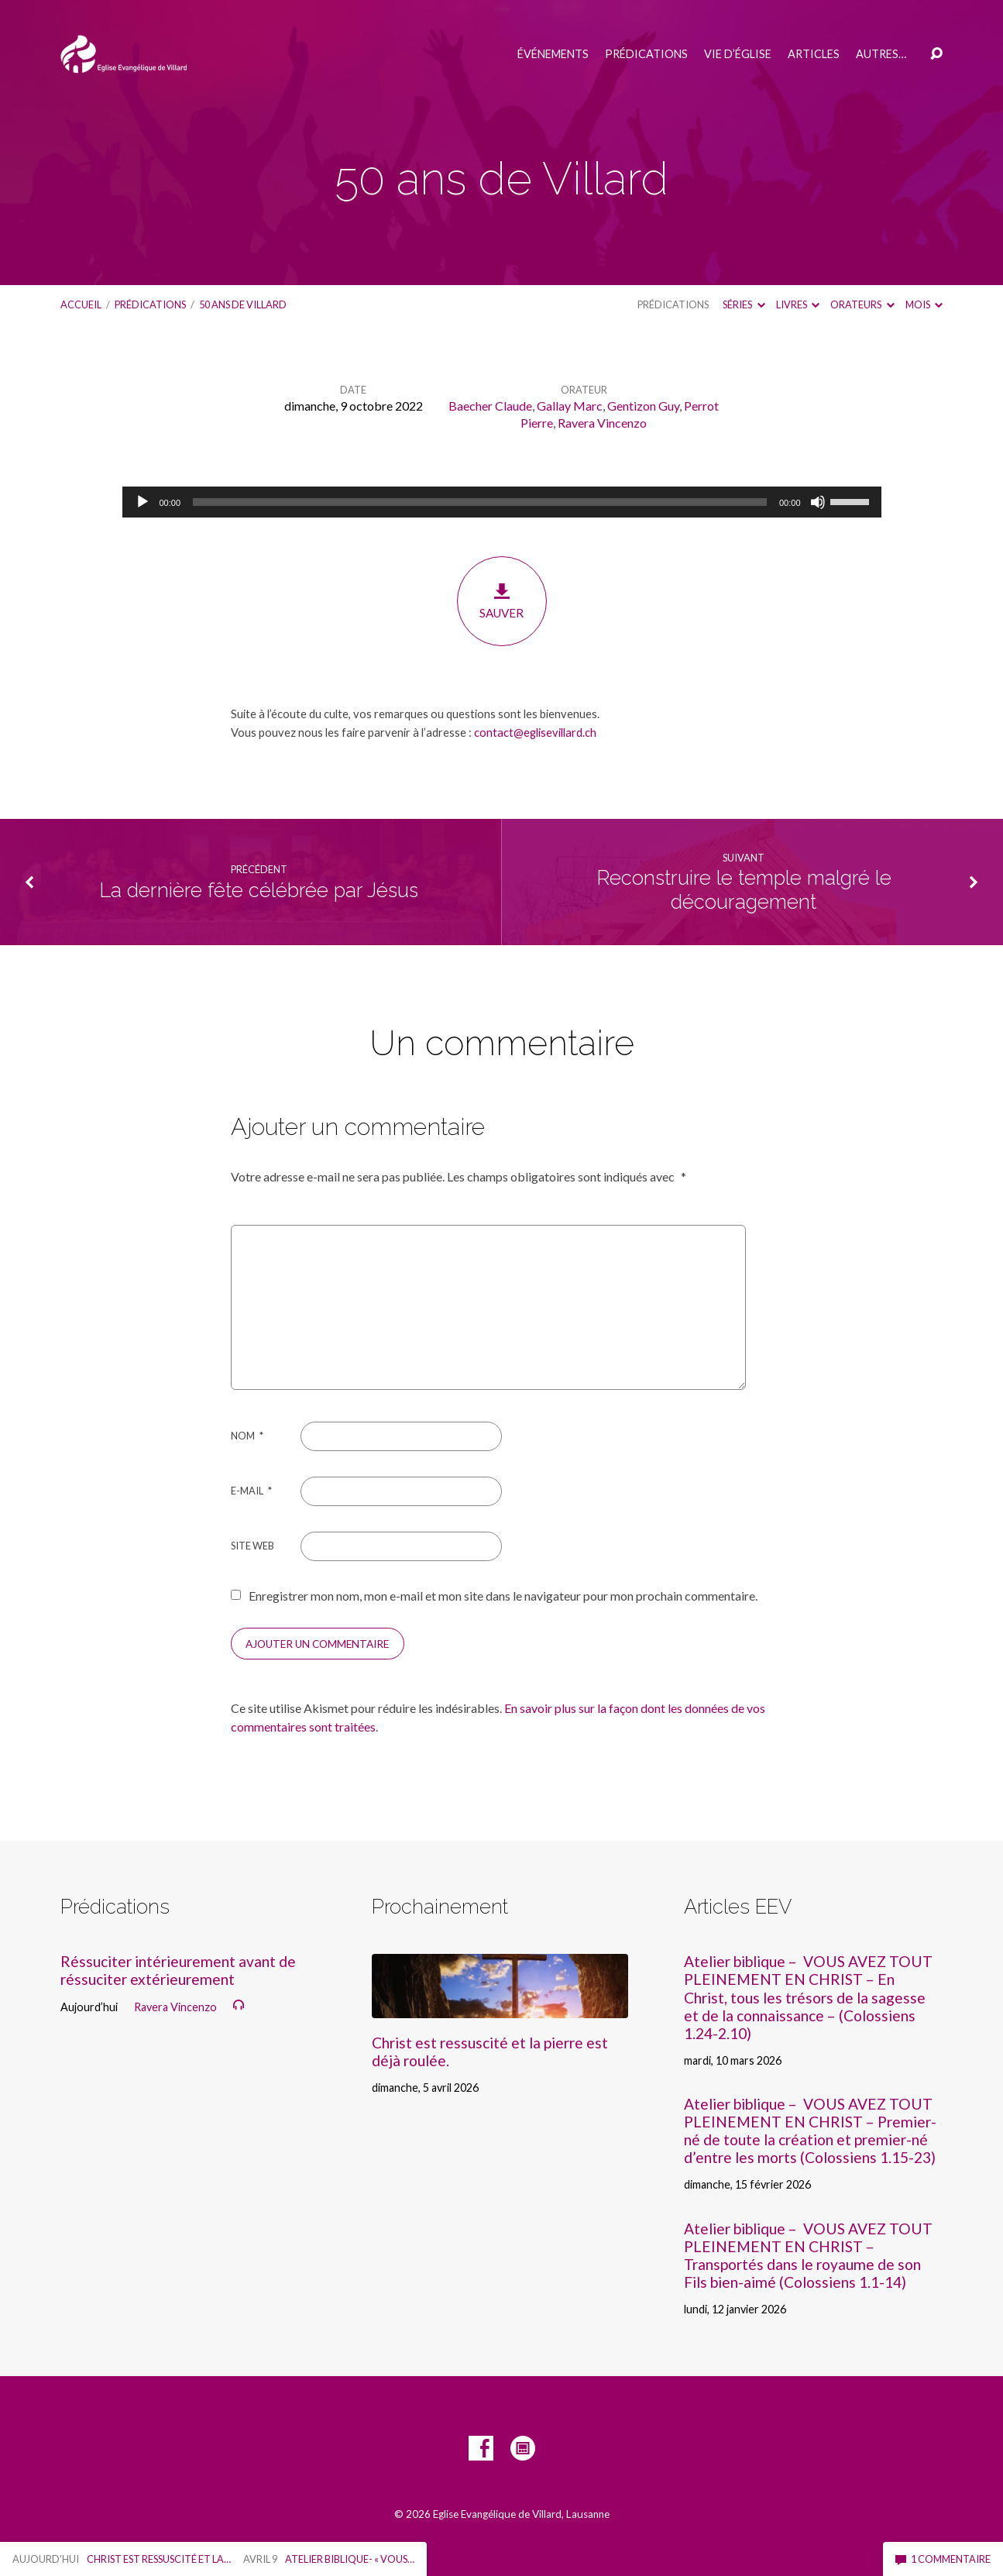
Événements (553, 54)
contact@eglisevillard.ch (535, 732)
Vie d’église (737, 54)
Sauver (501, 601)
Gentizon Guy (643, 405)
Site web (252, 1545)
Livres (797, 304)
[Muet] (818, 502)
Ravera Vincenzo (602, 422)
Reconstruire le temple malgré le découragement (743, 889)
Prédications (646, 54)
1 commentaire (943, 2559)
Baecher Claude (490, 405)
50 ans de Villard (243, 304)
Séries (743, 304)
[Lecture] (142, 502)
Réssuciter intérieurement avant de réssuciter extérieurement (178, 1970)
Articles (814, 54)
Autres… (881, 54)
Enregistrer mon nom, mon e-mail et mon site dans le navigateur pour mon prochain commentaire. (503, 1595)
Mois (924, 304)
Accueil (80, 304)
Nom (247, 1435)
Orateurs (862, 304)
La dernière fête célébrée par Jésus (258, 890)
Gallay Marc (570, 405)
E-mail (251, 1490)
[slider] (480, 502)
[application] (501, 502)
